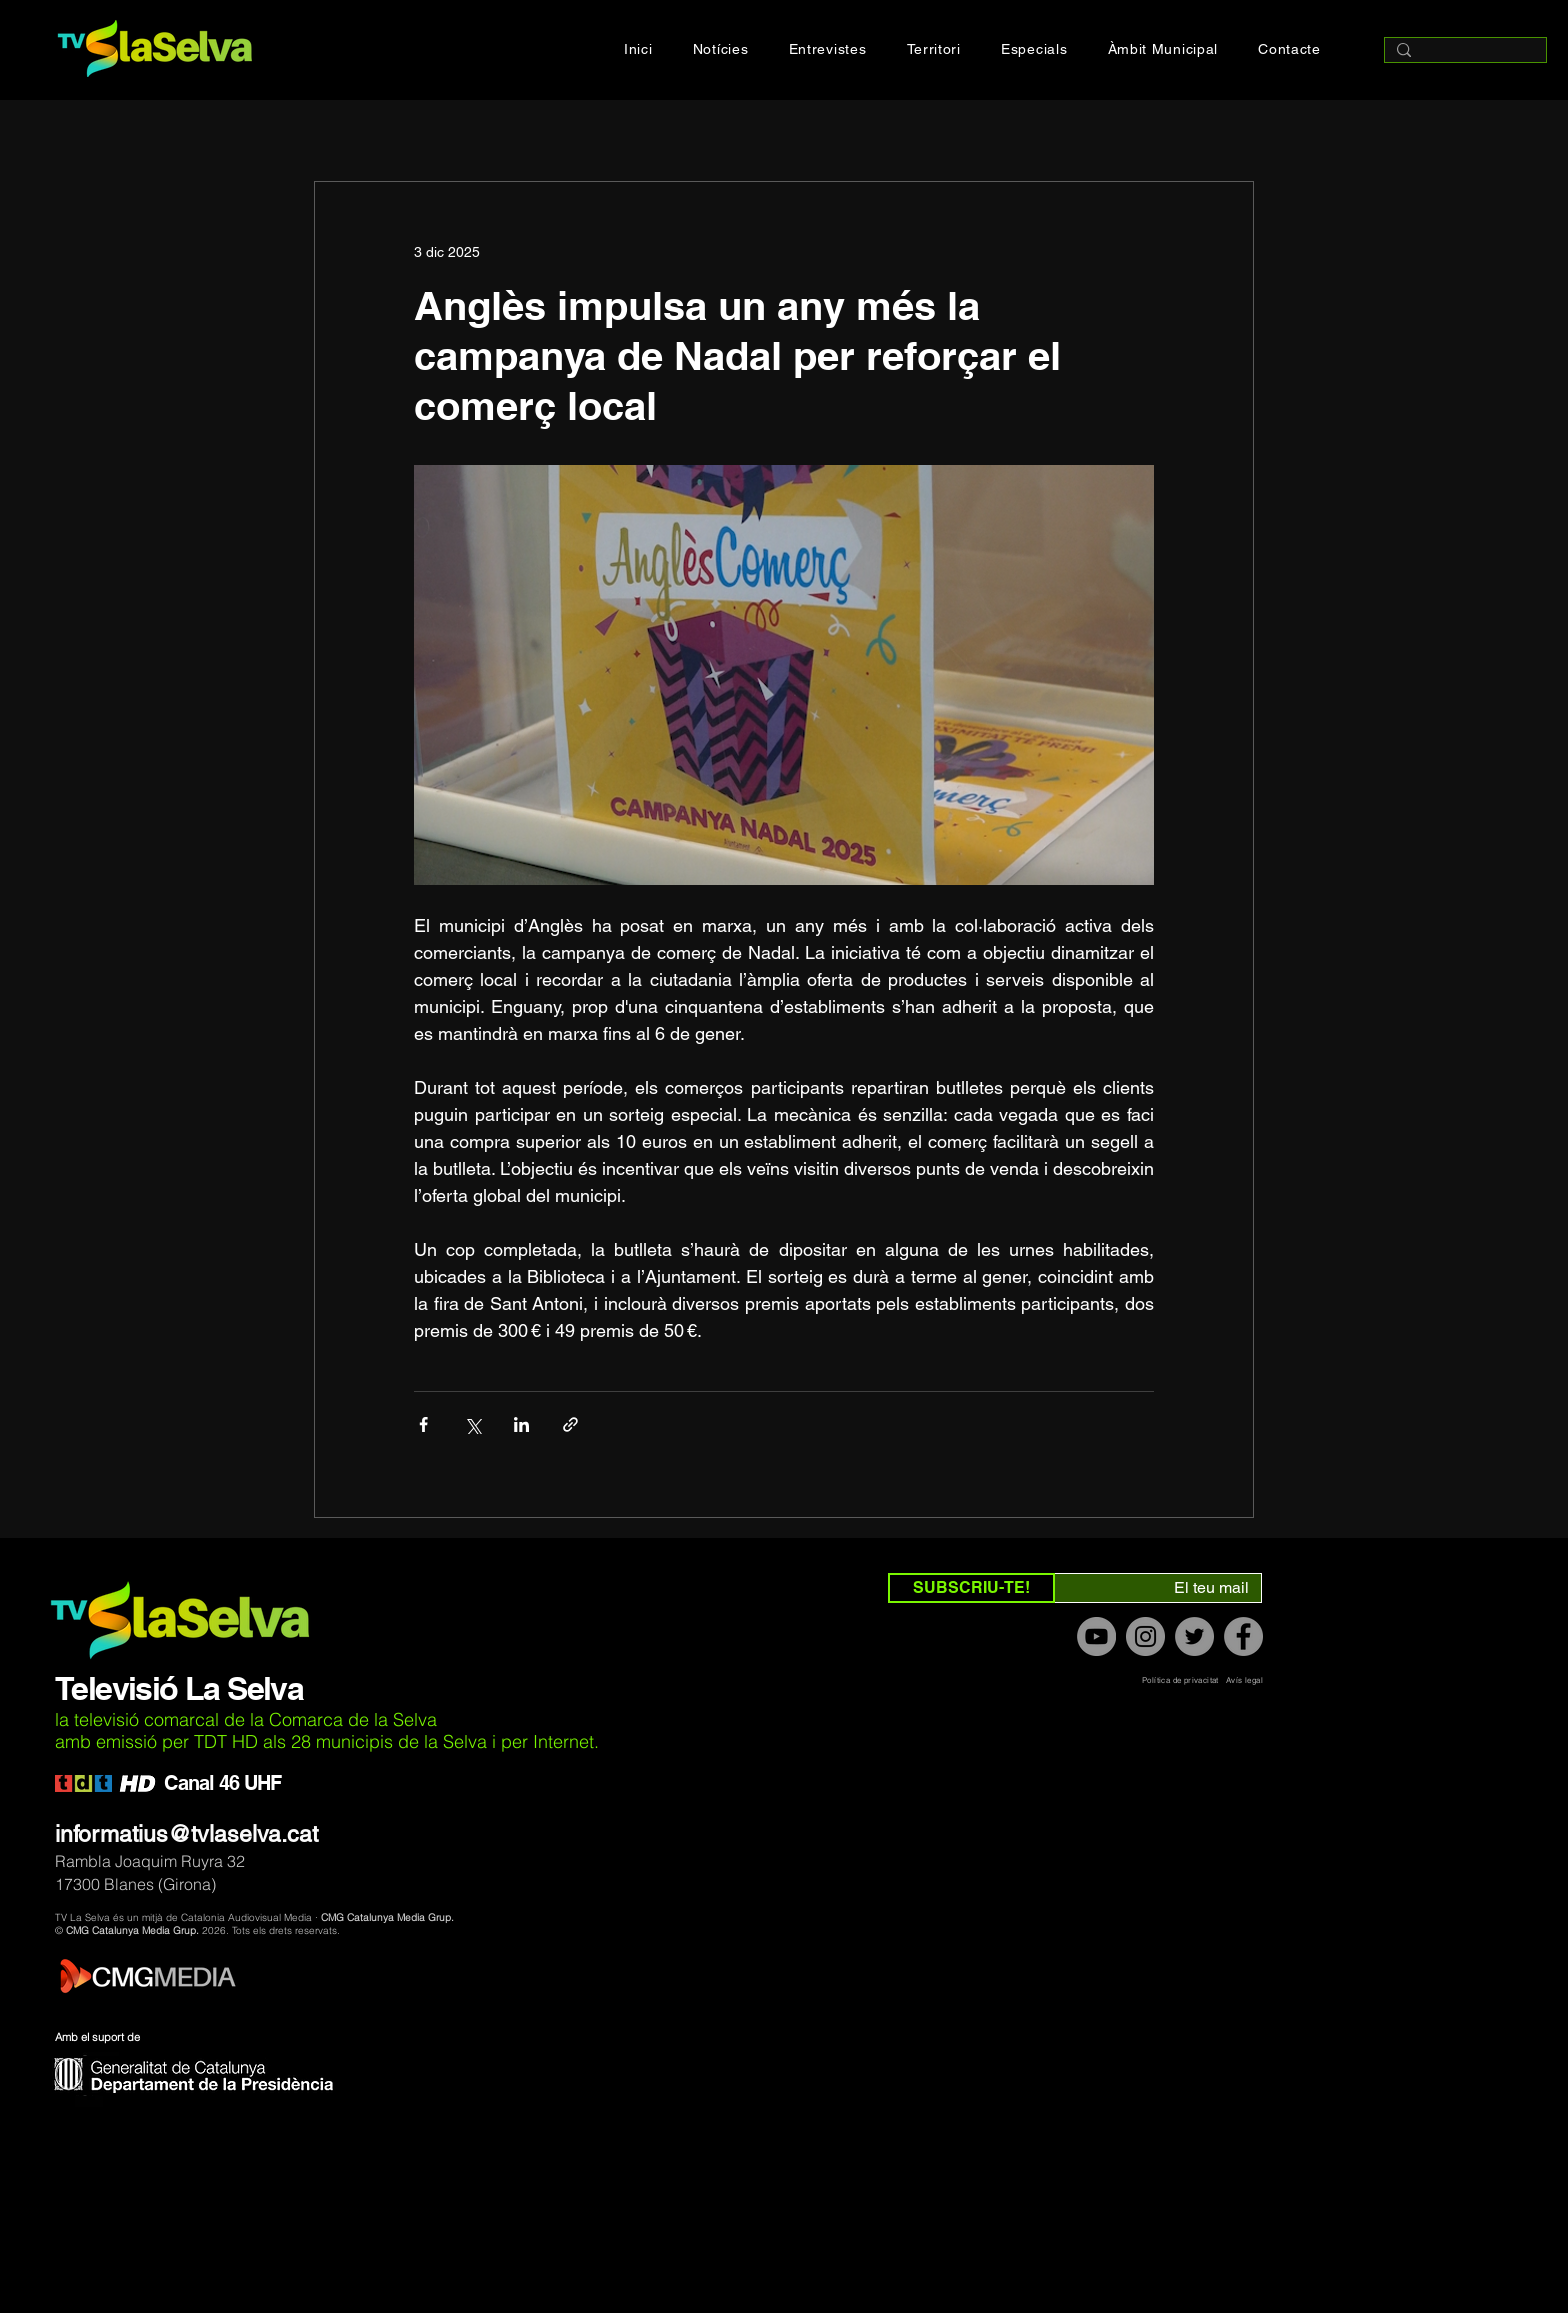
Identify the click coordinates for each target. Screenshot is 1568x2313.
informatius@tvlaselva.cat (186, 1834)
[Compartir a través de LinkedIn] (521, 1424)
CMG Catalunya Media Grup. (387, 1917)
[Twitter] (1194, 1636)
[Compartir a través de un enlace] (570, 1424)
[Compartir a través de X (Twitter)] (472, 1424)
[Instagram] (1145, 1636)
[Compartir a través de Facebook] (423, 1424)
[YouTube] (1096, 1636)
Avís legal (1244, 1680)
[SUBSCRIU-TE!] (971, 1588)
